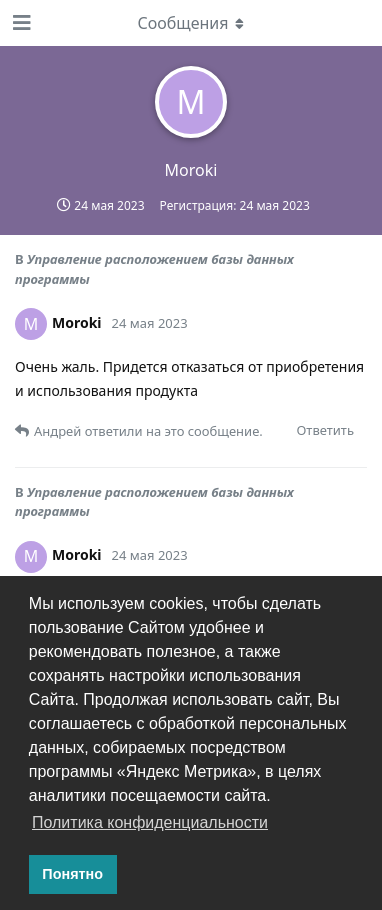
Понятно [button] (72, 874)
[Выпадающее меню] (191, 23)
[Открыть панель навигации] (20, 23)
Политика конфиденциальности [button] (150, 822)
